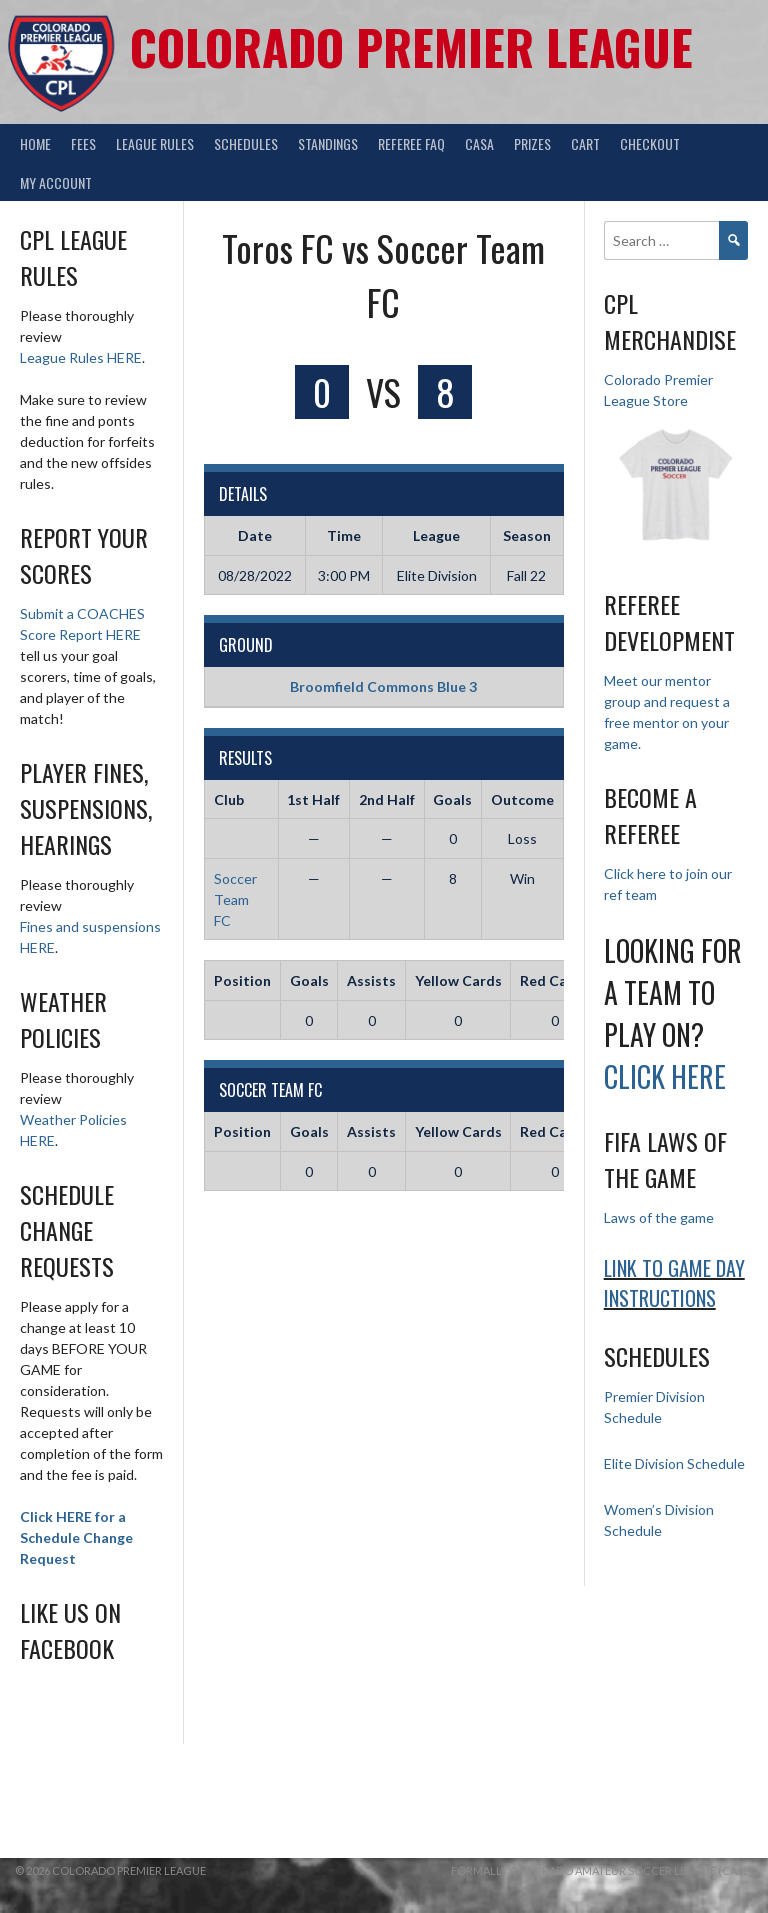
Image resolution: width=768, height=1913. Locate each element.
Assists (371, 980)
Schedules (246, 143)
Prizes (532, 143)
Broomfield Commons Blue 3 (383, 686)
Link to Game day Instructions (674, 1283)
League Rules (155, 143)
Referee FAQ (411, 143)
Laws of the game (659, 1217)
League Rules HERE (81, 357)
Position (242, 980)
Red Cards (554, 980)
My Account (56, 182)
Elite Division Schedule (674, 1463)
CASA (479, 143)
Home (35, 143)
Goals (309, 980)
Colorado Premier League (411, 46)
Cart (585, 143)
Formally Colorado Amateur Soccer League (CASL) (602, 1870)
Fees (83, 143)
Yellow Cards (458, 980)
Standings (328, 143)
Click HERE (665, 1076)
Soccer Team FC (235, 899)
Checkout (650, 143)
